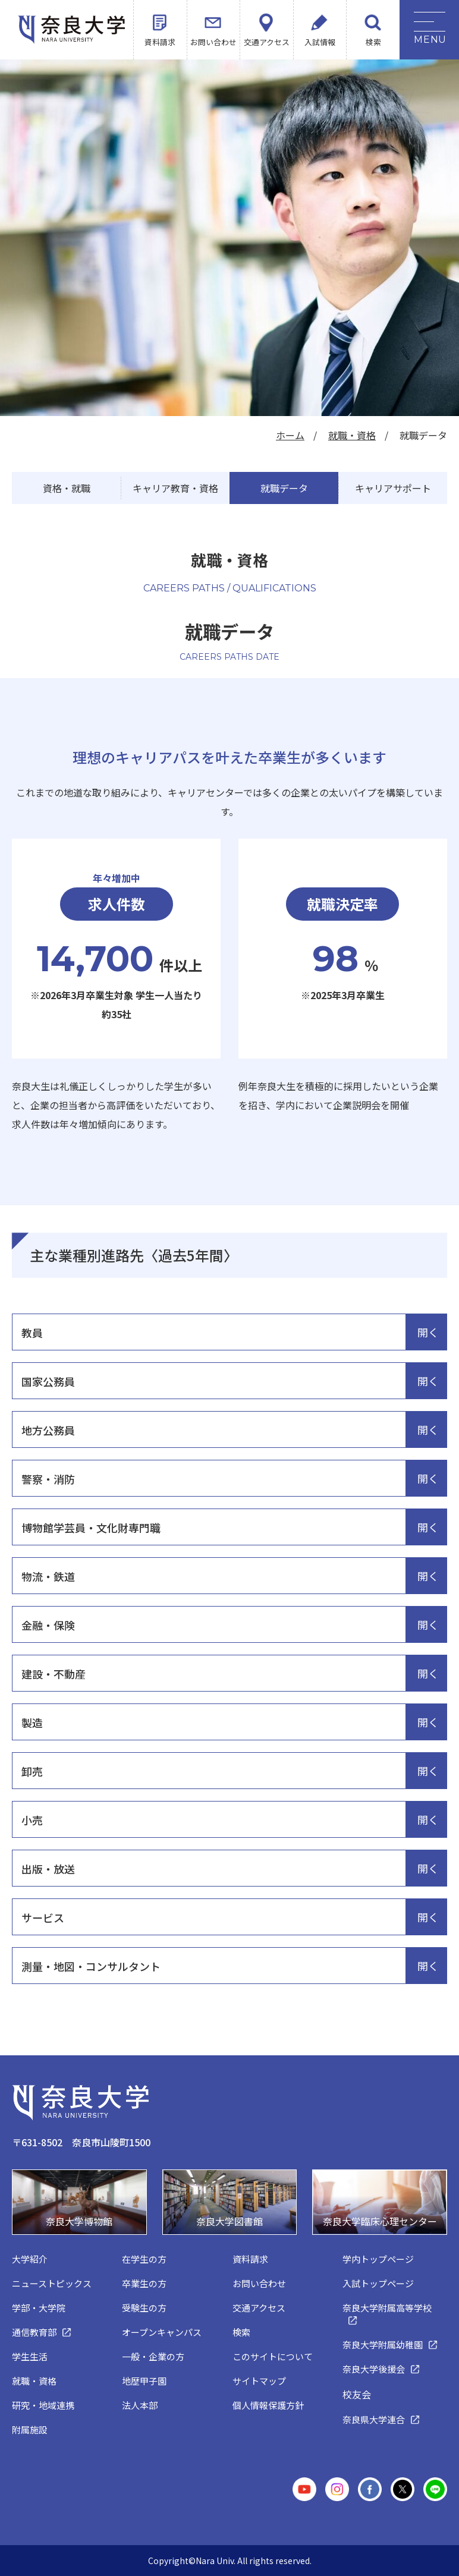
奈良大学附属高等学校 (387, 2307)
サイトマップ (259, 2381)
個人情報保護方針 (268, 2405)
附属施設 (30, 2429)
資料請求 (159, 42)
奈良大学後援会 (373, 2369)
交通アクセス (267, 42)
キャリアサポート (393, 488)
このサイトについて (272, 2356)
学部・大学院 (38, 2307)
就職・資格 (352, 435)
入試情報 (319, 42)
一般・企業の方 (153, 2356)
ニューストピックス (52, 2283)
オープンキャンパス (162, 2332)
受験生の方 (144, 2307)
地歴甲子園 (144, 2381)
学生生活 (30, 2356)
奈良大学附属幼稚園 (382, 2344)
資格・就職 (66, 488)
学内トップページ (378, 2259)
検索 (373, 42)
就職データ (284, 488)
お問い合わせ (213, 42)
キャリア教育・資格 (175, 488)
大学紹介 (30, 2259)
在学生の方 (144, 2259)
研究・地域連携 (43, 2405)
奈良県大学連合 (373, 2419)
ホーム (290, 435)
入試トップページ (378, 2283)
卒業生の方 (144, 2283)
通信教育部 (34, 2332)
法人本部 (140, 2405)
